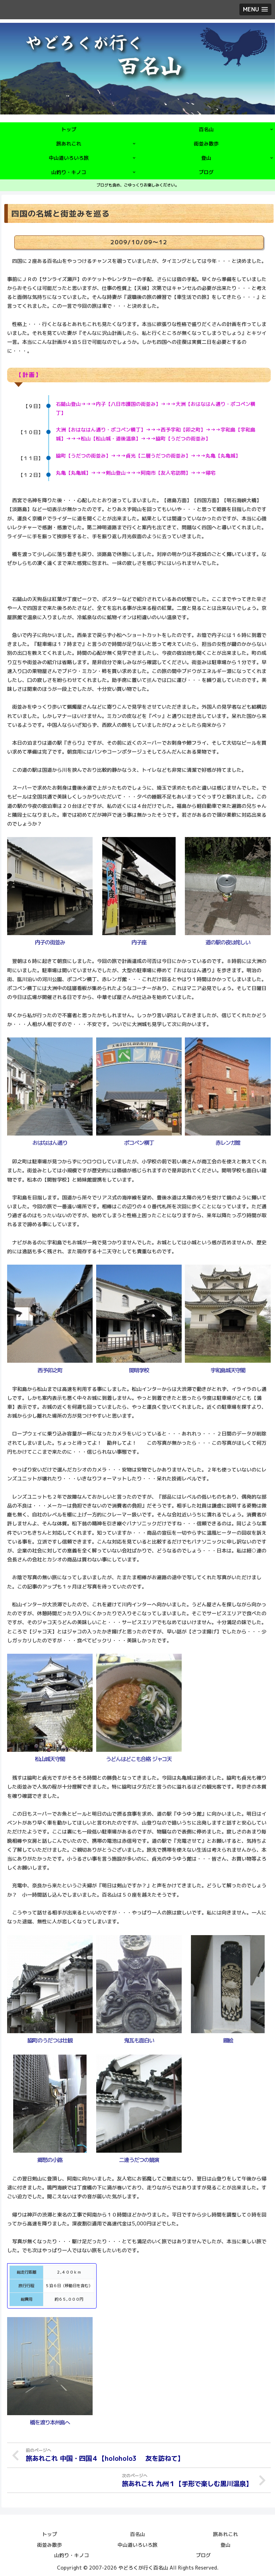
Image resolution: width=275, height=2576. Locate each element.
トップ (49, 2533)
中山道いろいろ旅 (137, 2543)
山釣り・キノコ (71, 2553)
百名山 (137, 2533)
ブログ (203, 2553)
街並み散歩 (49, 2543)
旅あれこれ (225, 2533)
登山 (225, 2543)
